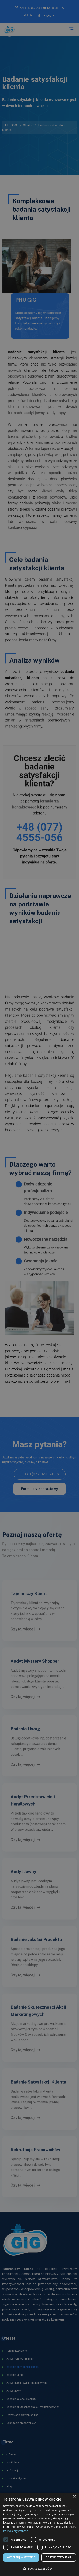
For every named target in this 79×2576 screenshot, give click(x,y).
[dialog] (39, 2534)
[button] (39, 2568)
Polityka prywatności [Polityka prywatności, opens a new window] (15, 2531)
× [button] (74, 2497)
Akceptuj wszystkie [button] (21, 2557)
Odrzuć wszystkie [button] (59, 2557)
